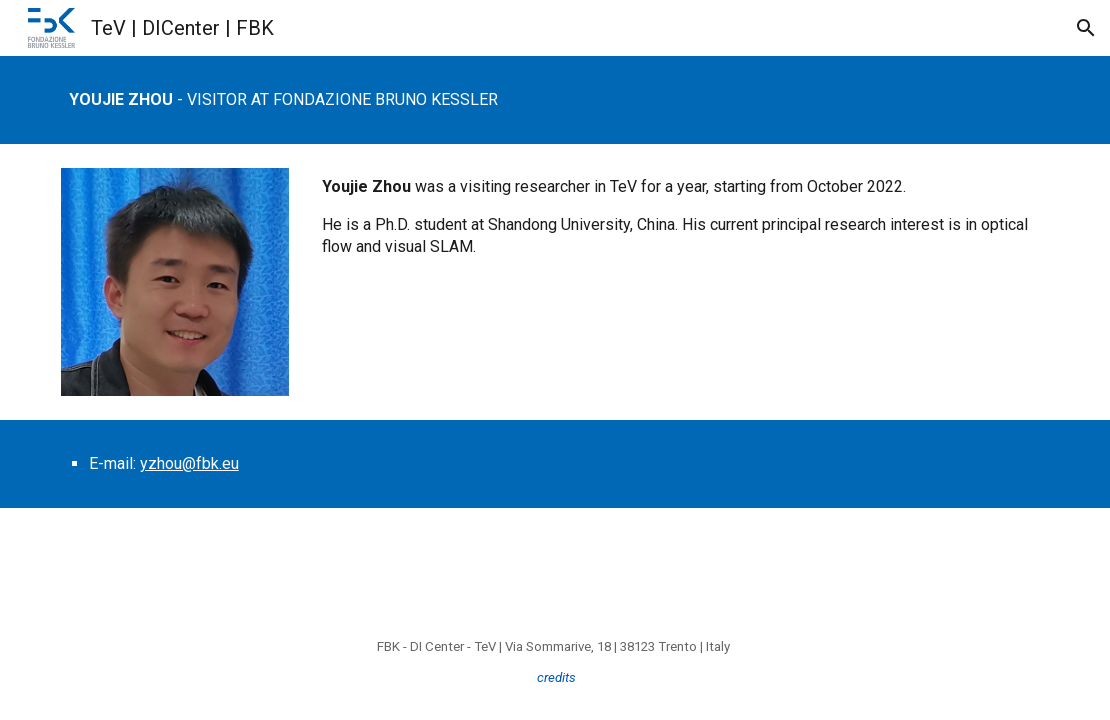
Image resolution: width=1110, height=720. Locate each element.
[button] (1086, 28)
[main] (555, 100)
